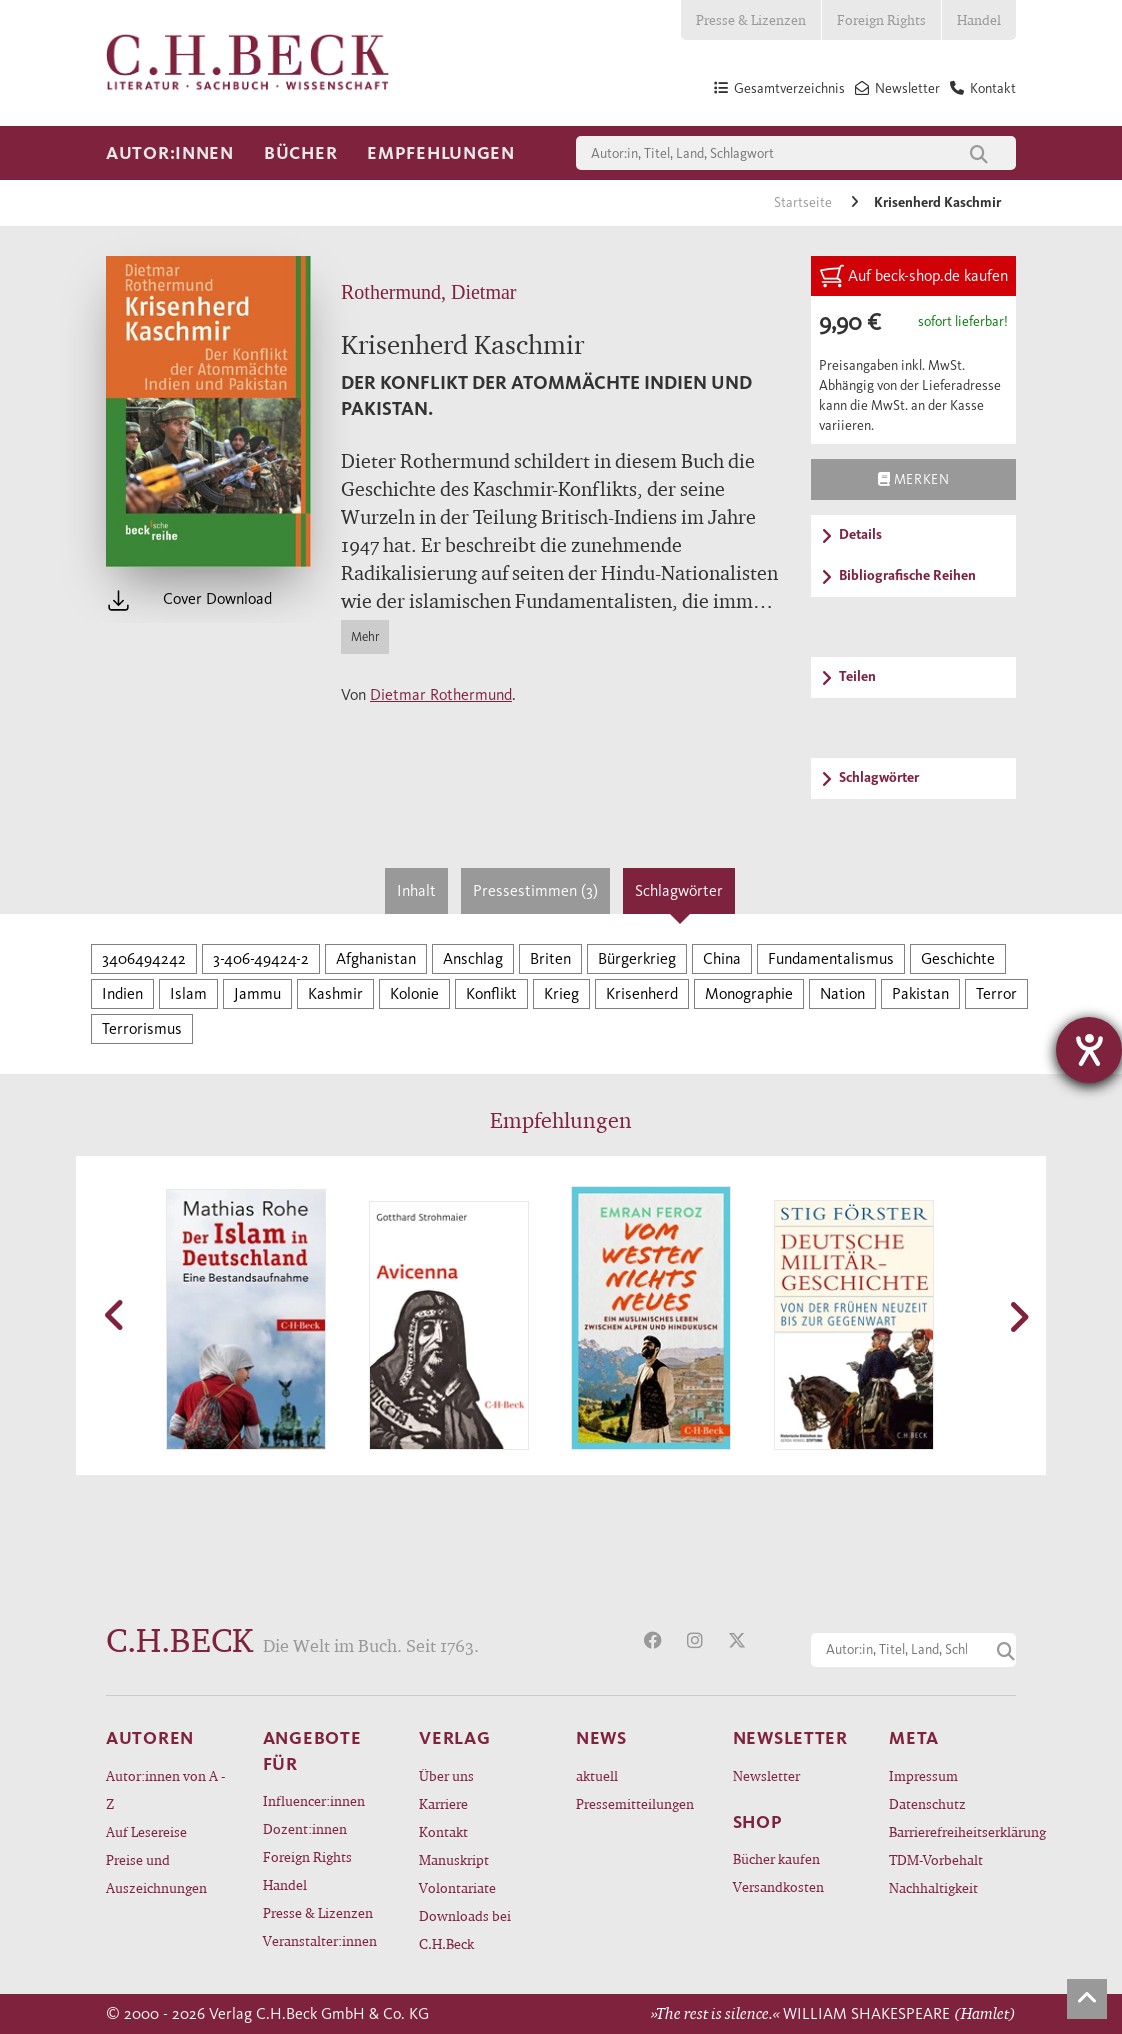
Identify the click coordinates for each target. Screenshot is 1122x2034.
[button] (116, 1315)
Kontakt (443, 1831)
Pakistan (920, 993)
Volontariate (457, 1887)
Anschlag (473, 958)
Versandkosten (778, 1886)
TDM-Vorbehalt (936, 1859)
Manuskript (454, 1859)
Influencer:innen (314, 1800)
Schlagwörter (679, 890)
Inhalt (416, 890)
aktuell (597, 1775)
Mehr (365, 636)
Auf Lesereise (146, 1831)
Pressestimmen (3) (535, 890)
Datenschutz (927, 1803)
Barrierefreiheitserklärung (952, 1831)
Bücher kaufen (776, 1858)
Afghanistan (376, 958)
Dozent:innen (305, 1828)
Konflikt (491, 993)
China (722, 958)
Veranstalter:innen (320, 1940)
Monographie (749, 993)
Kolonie (414, 993)
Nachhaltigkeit (933, 1887)
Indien (122, 993)
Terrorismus (142, 1028)
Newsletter (766, 1775)
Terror (996, 993)
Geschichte (958, 958)
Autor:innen (170, 153)
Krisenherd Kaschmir (937, 202)
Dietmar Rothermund (441, 694)
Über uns (446, 1775)
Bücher (300, 153)
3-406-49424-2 (261, 958)
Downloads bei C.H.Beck (465, 1929)
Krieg (561, 993)
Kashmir (335, 993)
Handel (979, 19)
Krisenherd (642, 993)
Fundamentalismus (831, 958)
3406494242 (144, 958)
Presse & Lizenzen (751, 19)
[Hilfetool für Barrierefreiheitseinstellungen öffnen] (1089, 1050)
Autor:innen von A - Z (165, 1789)
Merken (913, 479)
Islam (188, 993)
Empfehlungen (441, 153)
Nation (842, 993)
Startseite (804, 202)
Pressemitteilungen (635, 1803)
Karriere (443, 1803)
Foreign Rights (881, 19)
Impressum (923, 1775)
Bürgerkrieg (637, 958)
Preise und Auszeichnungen (156, 1873)
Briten (550, 958)
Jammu (257, 993)
